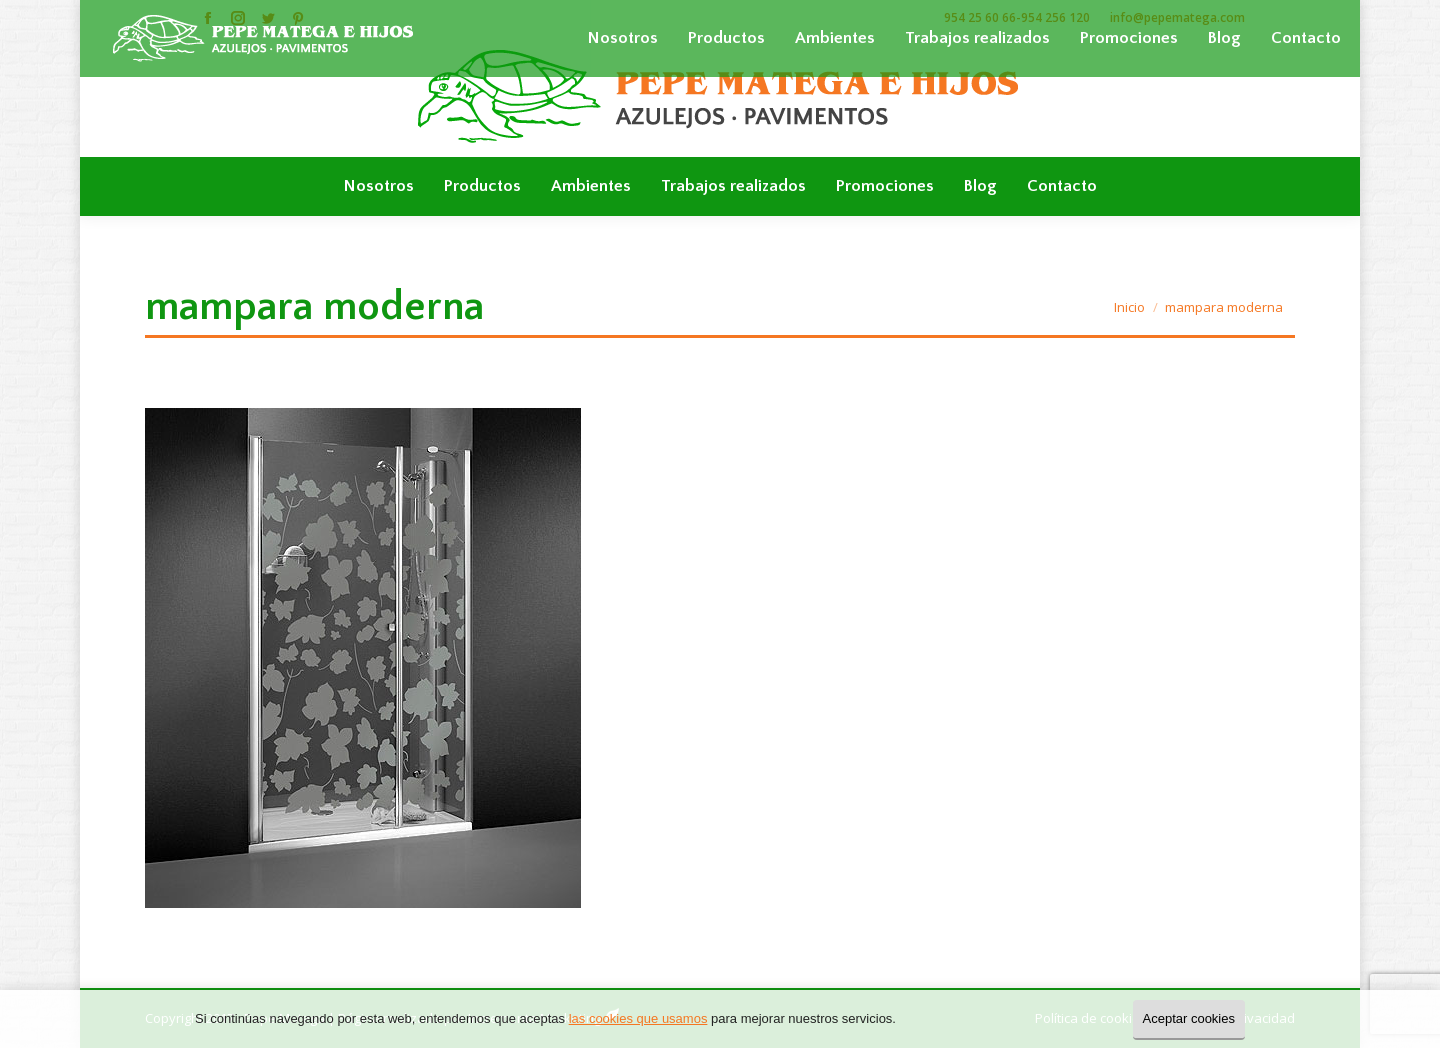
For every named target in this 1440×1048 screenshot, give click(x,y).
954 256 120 (1055, 17)
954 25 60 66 (980, 17)
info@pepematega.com (1177, 17)
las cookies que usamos (638, 1018)
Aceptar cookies (1189, 1018)
